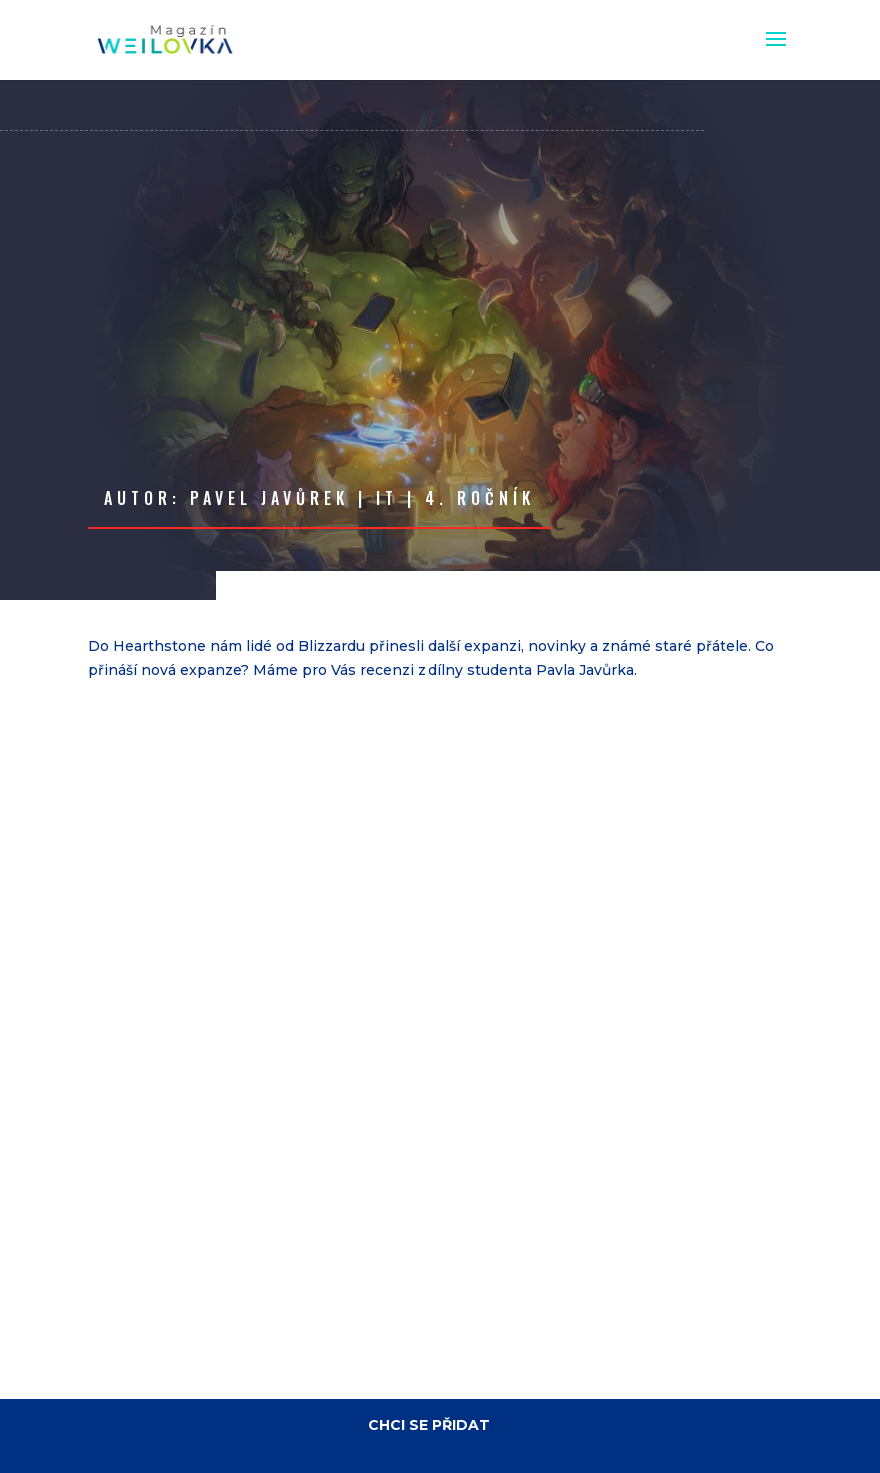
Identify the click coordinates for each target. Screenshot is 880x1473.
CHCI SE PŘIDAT (429, 1425)
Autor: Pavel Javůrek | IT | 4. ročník (319, 498)
